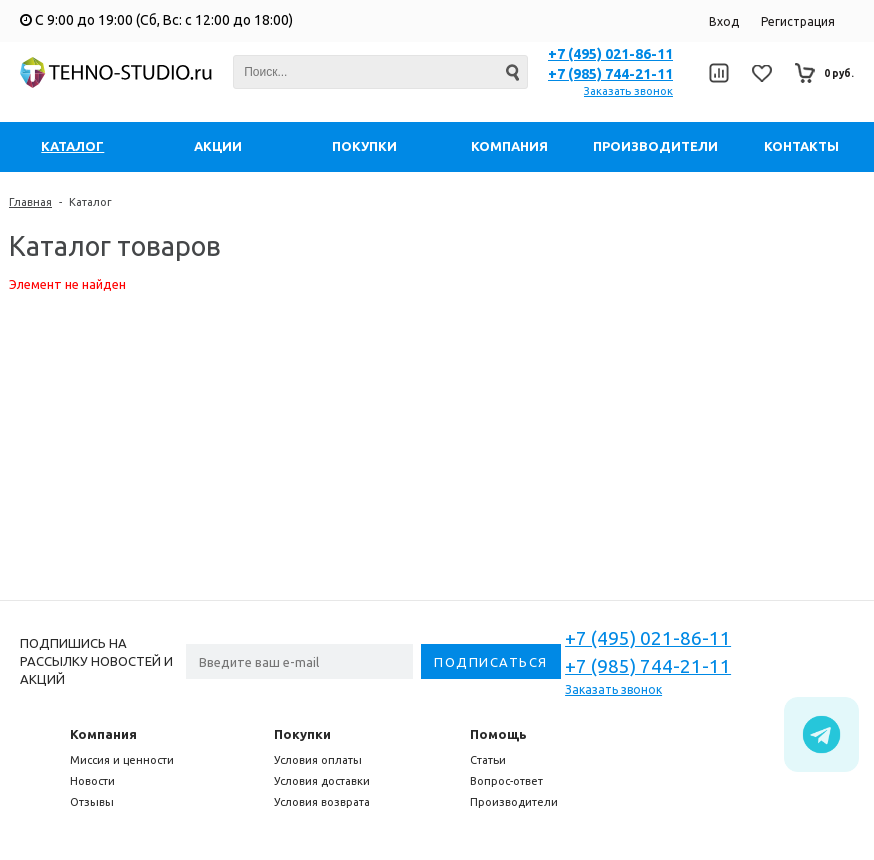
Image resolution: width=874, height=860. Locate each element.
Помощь (498, 734)
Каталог (90, 202)
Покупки (302, 734)
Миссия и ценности (122, 760)
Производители (514, 802)
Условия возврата (322, 802)
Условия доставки (322, 781)
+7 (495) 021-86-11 (610, 54)
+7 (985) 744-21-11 (610, 74)
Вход (724, 21)
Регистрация (798, 21)
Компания (103, 734)
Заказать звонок (628, 91)
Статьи (488, 760)
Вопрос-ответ (506, 781)
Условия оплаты (318, 760)
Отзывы (92, 802)
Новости (92, 781)
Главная (30, 202)
